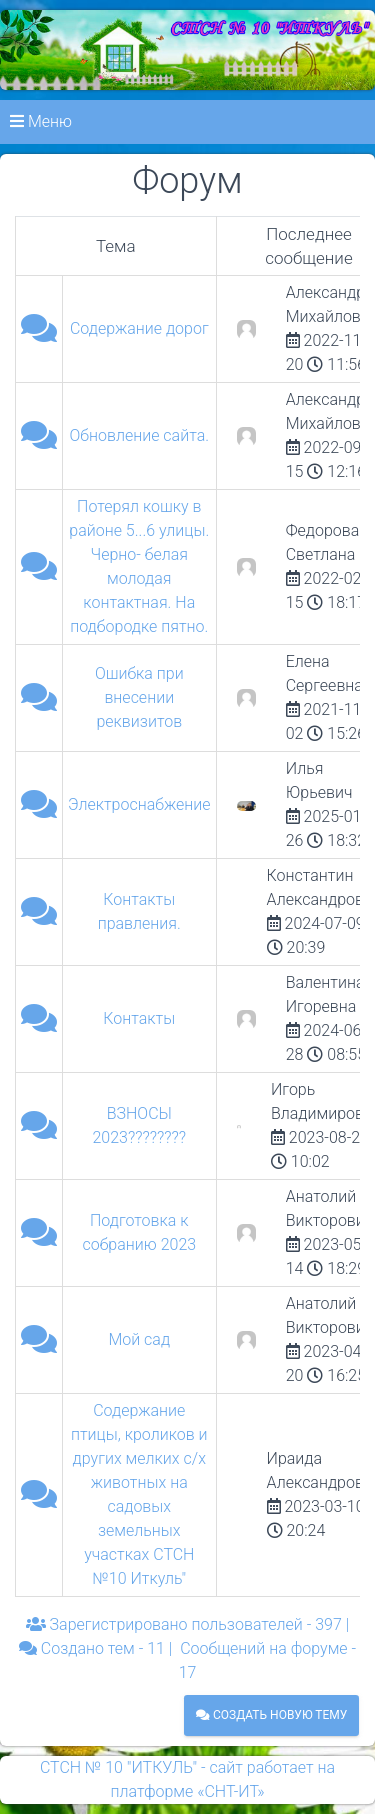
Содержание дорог (139, 328)
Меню (41, 121)
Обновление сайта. (140, 435)
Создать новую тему (271, 1715)
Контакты (139, 1018)
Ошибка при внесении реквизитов (139, 697)
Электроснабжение (139, 804)
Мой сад (139, 1339)
